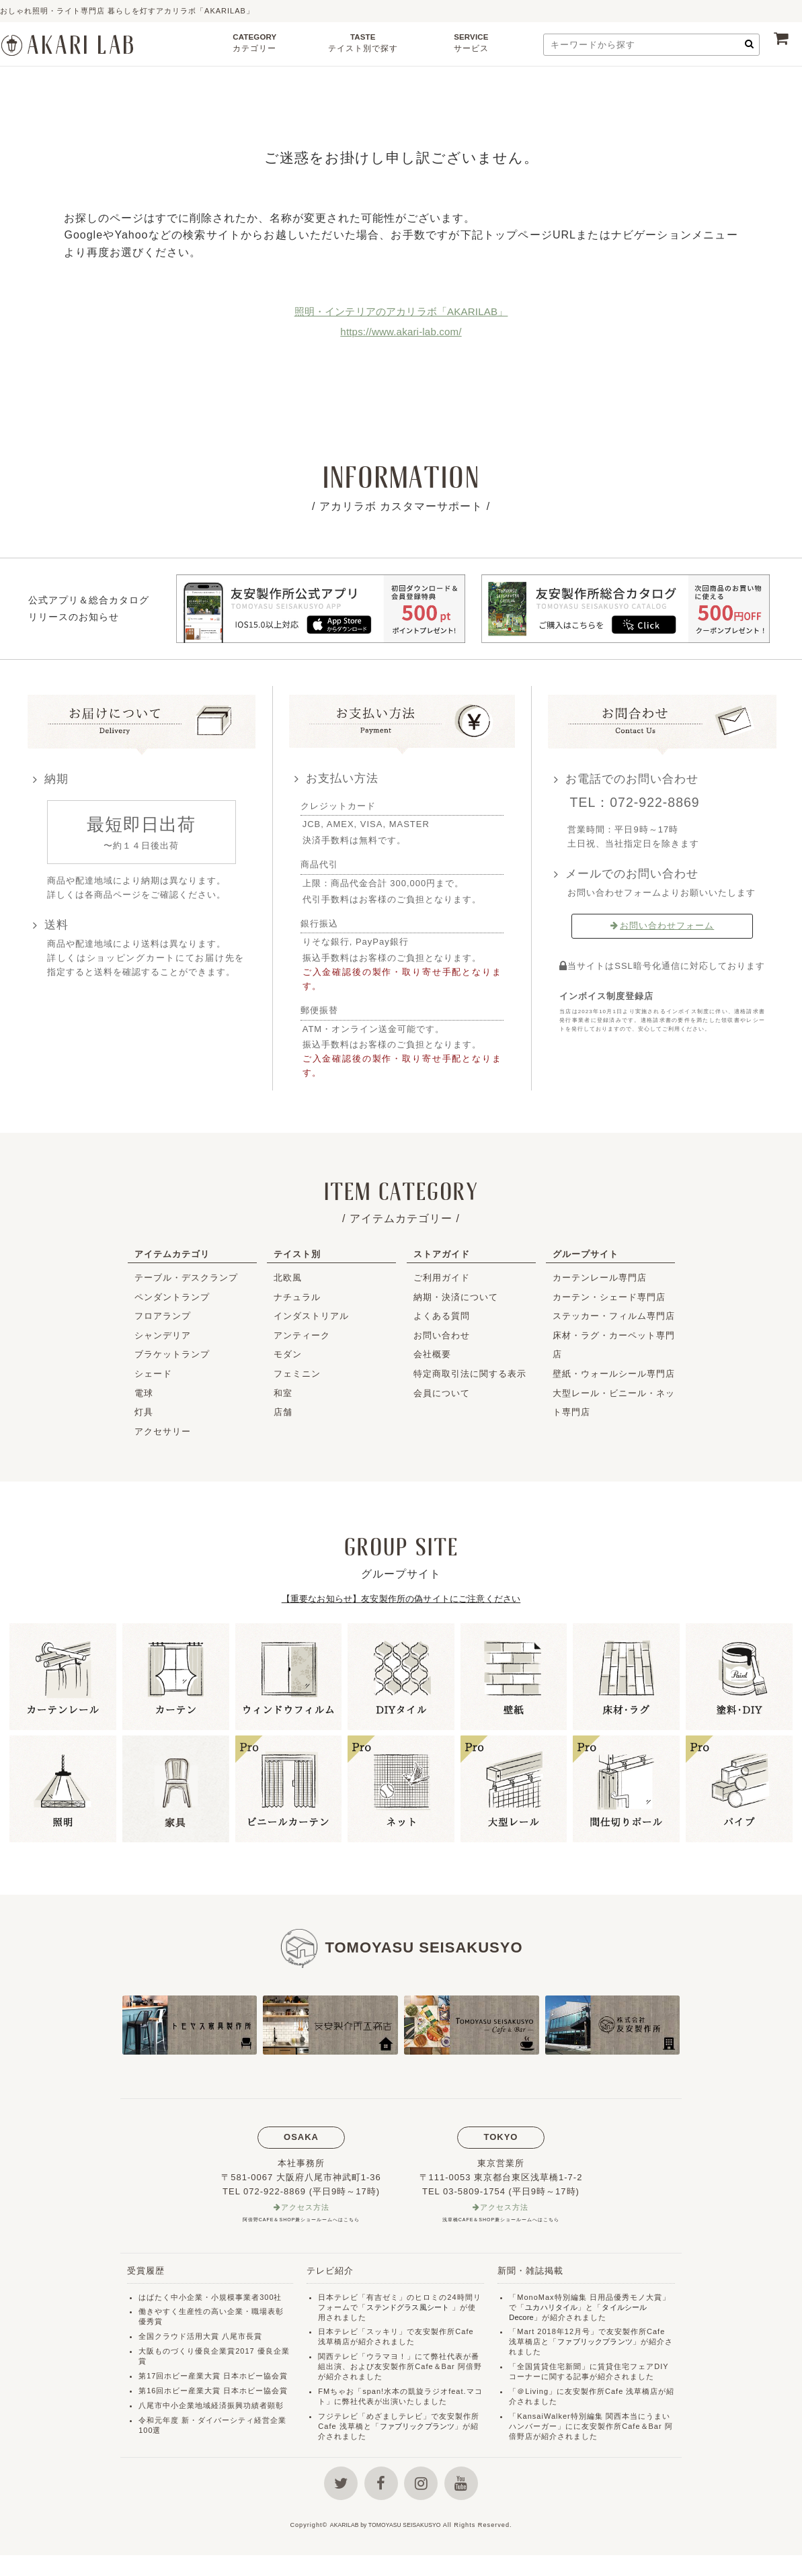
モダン (288, 1354)
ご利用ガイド (441, 1278)
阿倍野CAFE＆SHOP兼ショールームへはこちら (301, 2221)
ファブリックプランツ (420, 2427)
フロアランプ (162, 1316)
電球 (143, 1393)
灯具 (143, 1412)
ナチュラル (297, 1297)
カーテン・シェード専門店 (609, 1297)
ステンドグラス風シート (410, 2309)
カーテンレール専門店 (600, 1278)
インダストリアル (311, 1316)
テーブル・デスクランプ (186, 1278)
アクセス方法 (305, 2208)
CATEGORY (254, 46)
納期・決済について (455, 1297)
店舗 (283, 1412)
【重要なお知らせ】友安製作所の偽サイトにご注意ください (401, 1599)
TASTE (363, 46)
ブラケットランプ (172, 1354)
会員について (441, 1393)
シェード (153, 1374)
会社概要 (432, 1354)
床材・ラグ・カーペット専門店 (614, 1345)
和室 (283, 1393)
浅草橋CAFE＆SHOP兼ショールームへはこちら (501, 2221)
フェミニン (297, 1374)
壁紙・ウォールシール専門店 (614, 1374)
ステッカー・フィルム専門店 (614, 1316)
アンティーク (302, 1335)
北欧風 (288, 1278)
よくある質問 (441, 1316)
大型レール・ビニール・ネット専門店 (614, 1403)
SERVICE (471, 46)
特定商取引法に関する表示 (469, 1374)
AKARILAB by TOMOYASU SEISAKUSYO (385, 2545)
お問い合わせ (441, 1335)
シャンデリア (162, 1335)
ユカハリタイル (553, 2309)
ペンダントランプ (172, 1297)
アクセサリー (162, 1431)
